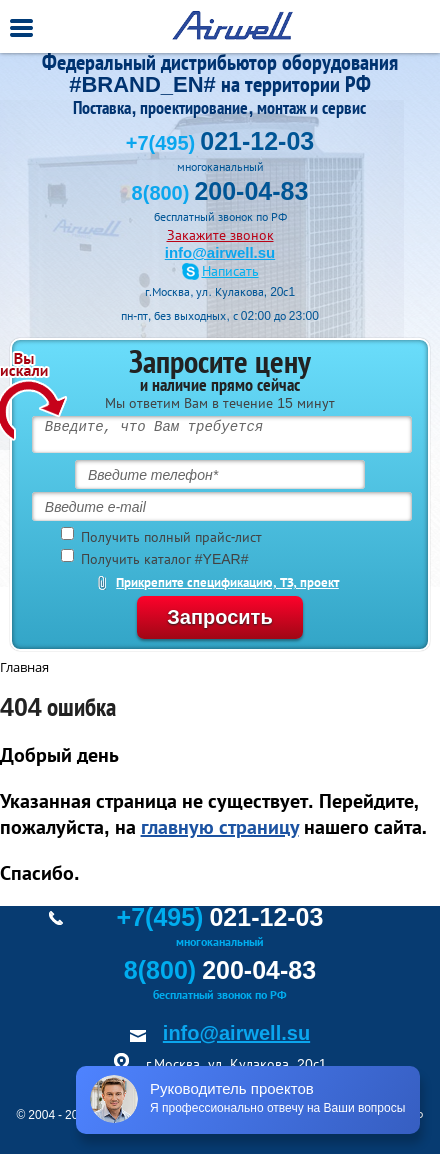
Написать (230, 271)
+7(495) (220, 143)
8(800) (220, 193)
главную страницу (220, 827)
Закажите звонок (220, 235)
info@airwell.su (220, 252)
